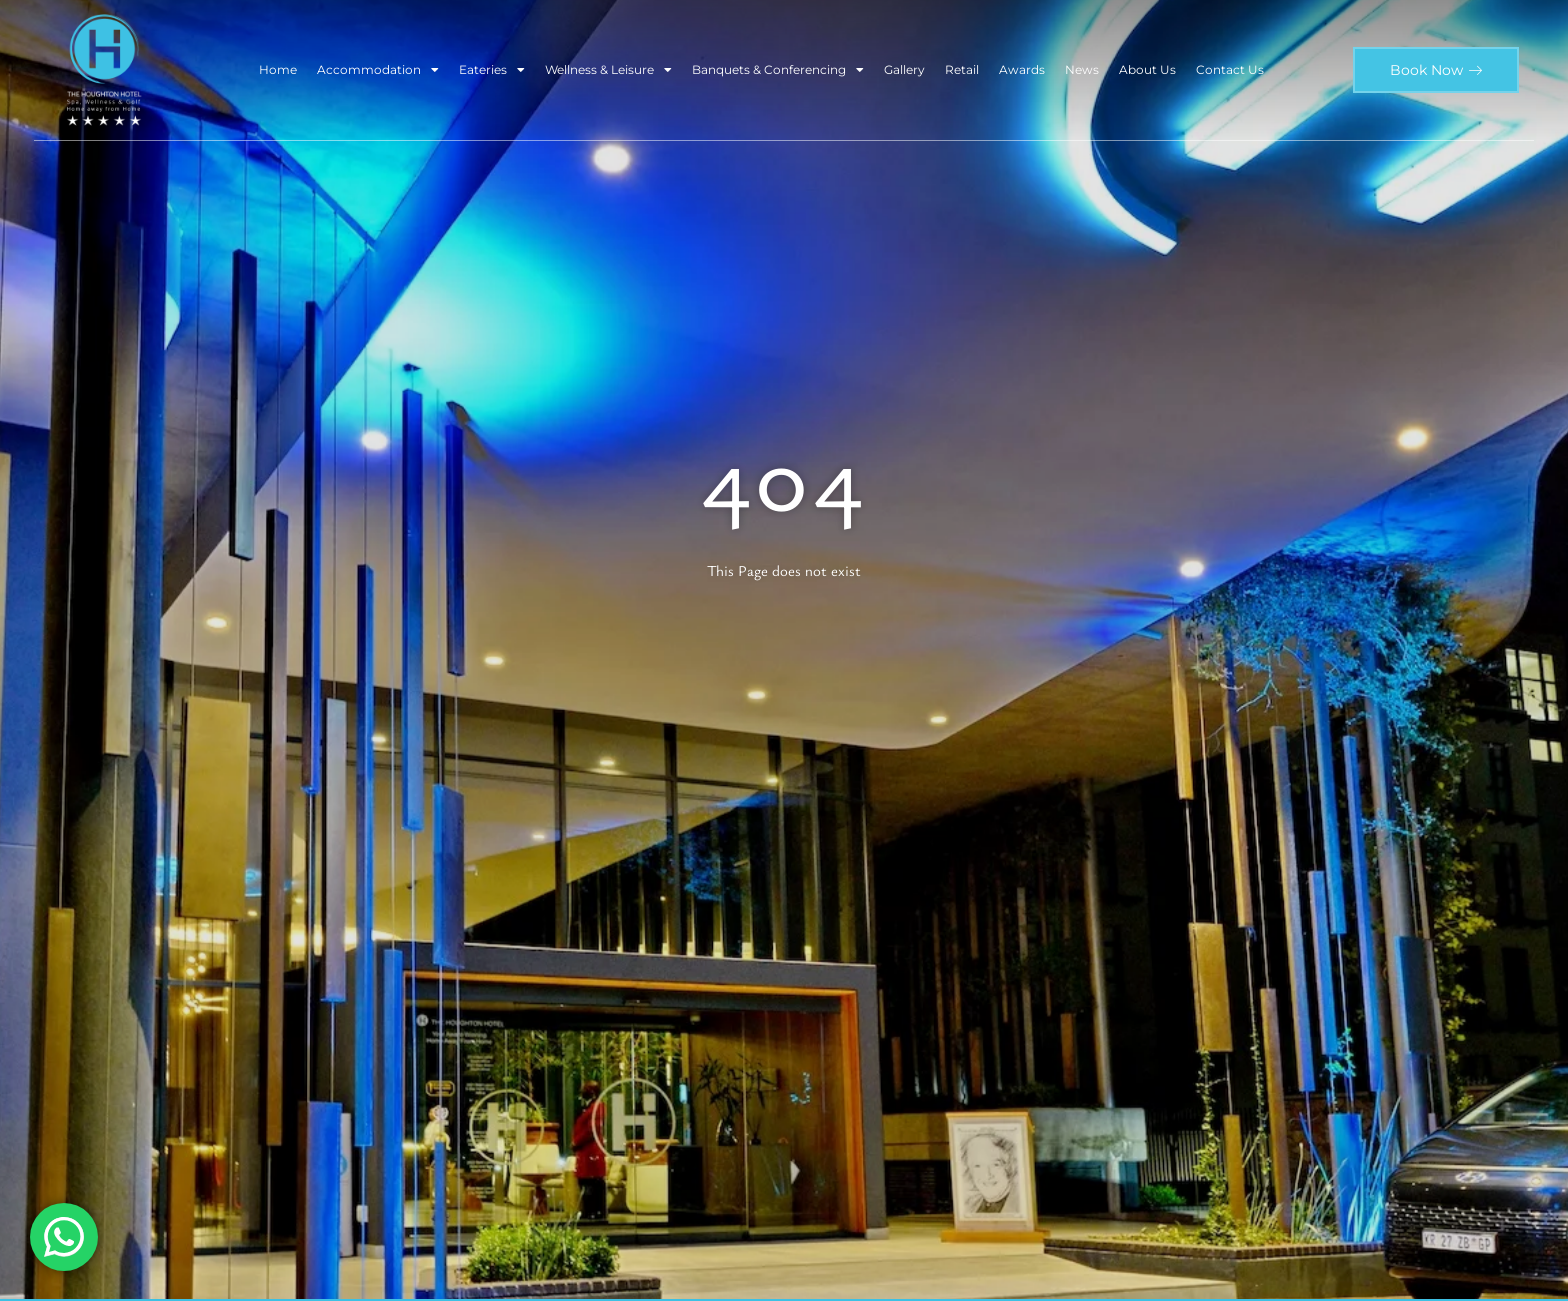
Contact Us (1230, 69)
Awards (1022, 69)
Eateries (492, 70)
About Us (1147, 69)
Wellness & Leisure (608, 70)
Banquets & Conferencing (778, 70)
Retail (962, 69)
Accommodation (378, 70)
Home (278, 69)
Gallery (904, 69)
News (1082, 69)
